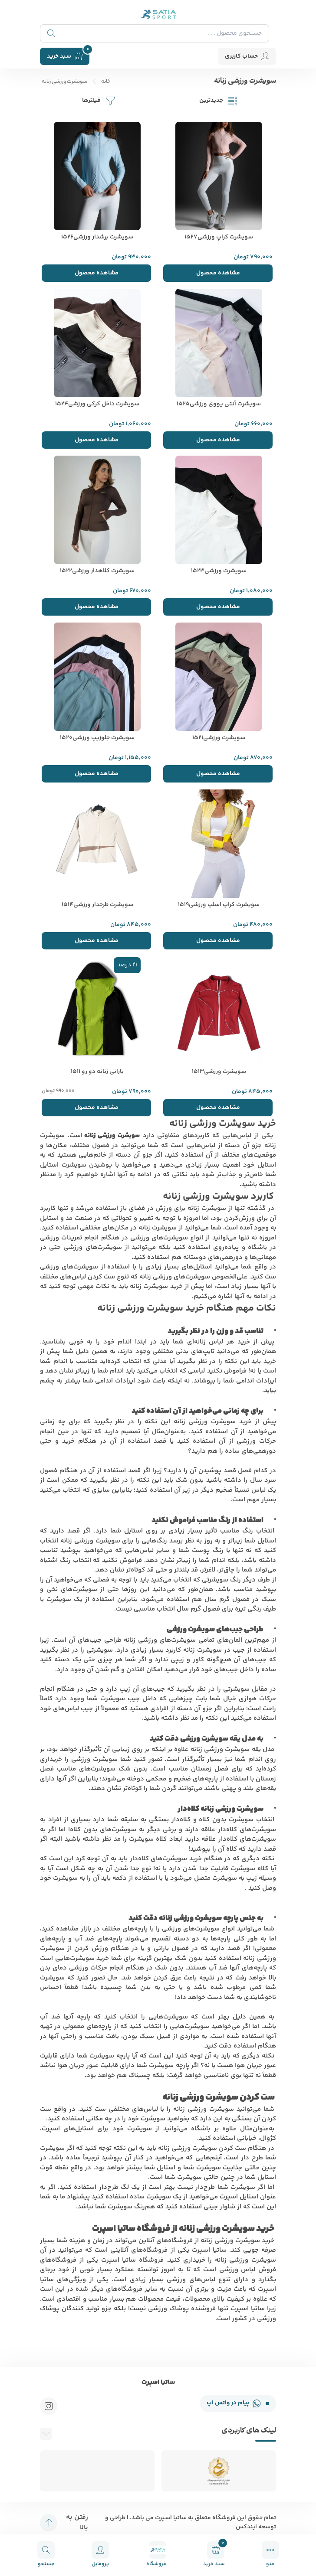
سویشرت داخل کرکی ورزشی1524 (97, 404)
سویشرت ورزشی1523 (219, 571)
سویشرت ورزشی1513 (219, 1071)
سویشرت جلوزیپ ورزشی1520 (97, 738)
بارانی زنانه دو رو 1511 (97, 1071)
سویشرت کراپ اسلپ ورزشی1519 (219, 905)
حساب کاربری (247, 56)
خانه (106, 81)
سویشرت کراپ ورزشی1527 (218, 237)
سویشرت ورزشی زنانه (64, 81)
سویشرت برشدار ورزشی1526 (97, 237)
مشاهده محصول (218, 273)
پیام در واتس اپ (238, 2403)
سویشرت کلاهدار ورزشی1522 (97, 571)
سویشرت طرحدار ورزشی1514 (97, 905)
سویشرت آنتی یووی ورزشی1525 (219, 404)
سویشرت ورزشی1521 (218, 738)
